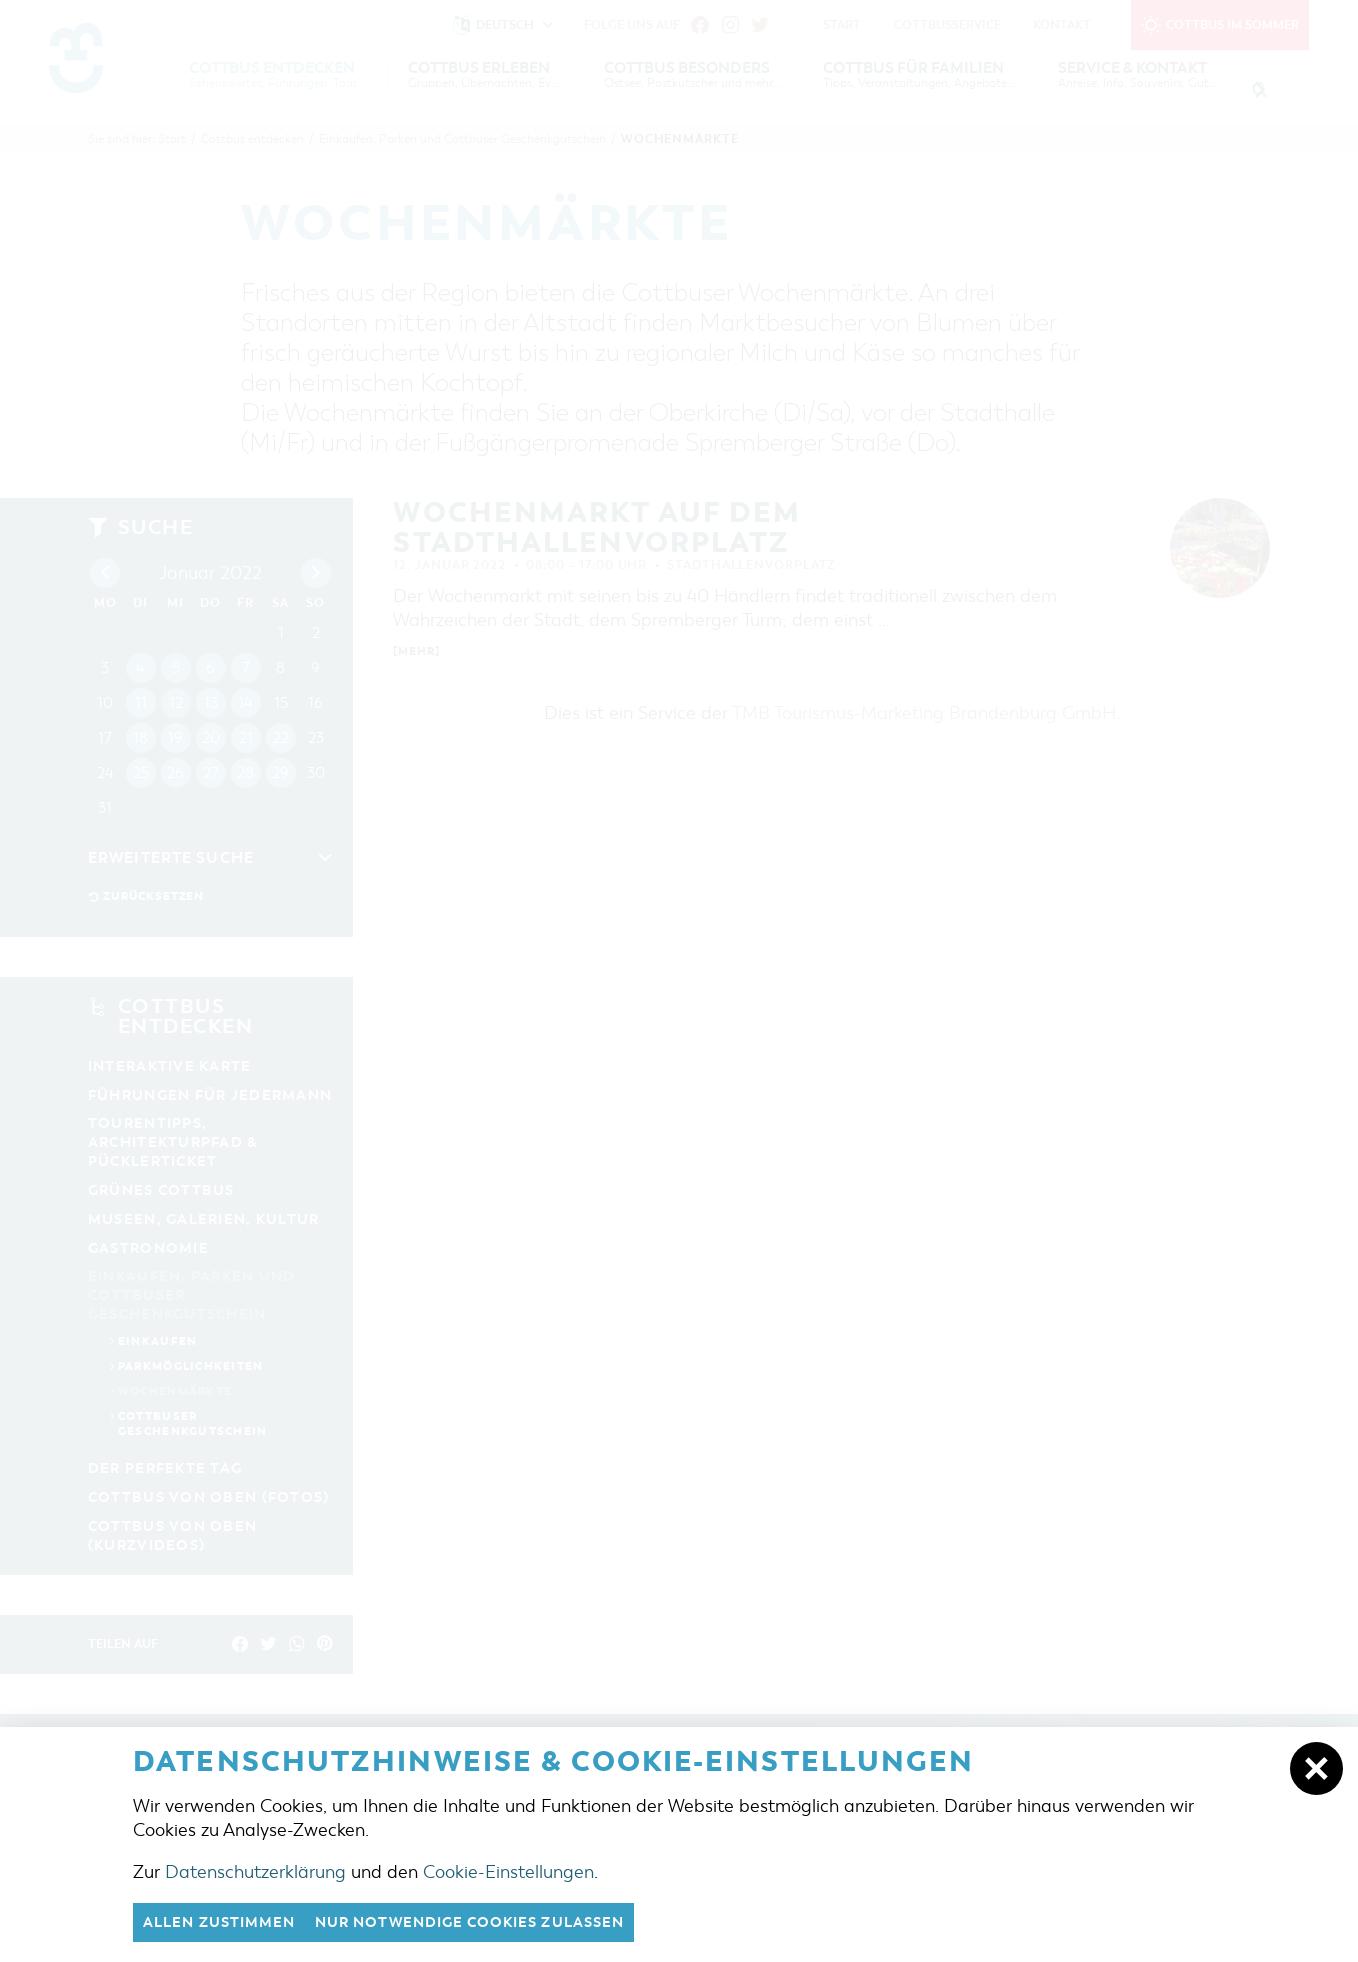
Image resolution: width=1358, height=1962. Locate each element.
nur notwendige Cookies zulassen (492, 1922)
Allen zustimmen (225, 1922)
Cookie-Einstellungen (508, 1871)
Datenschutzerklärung (255, 1871)
